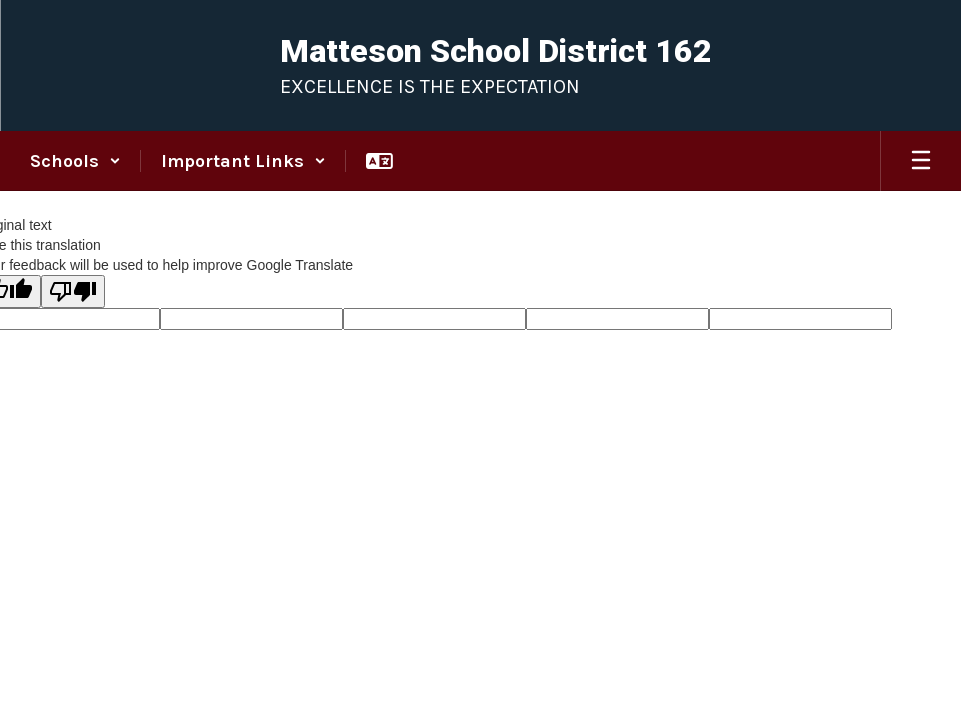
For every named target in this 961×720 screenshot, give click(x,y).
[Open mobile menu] (921, 161)
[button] (75, 161)
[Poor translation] (73, 291)
